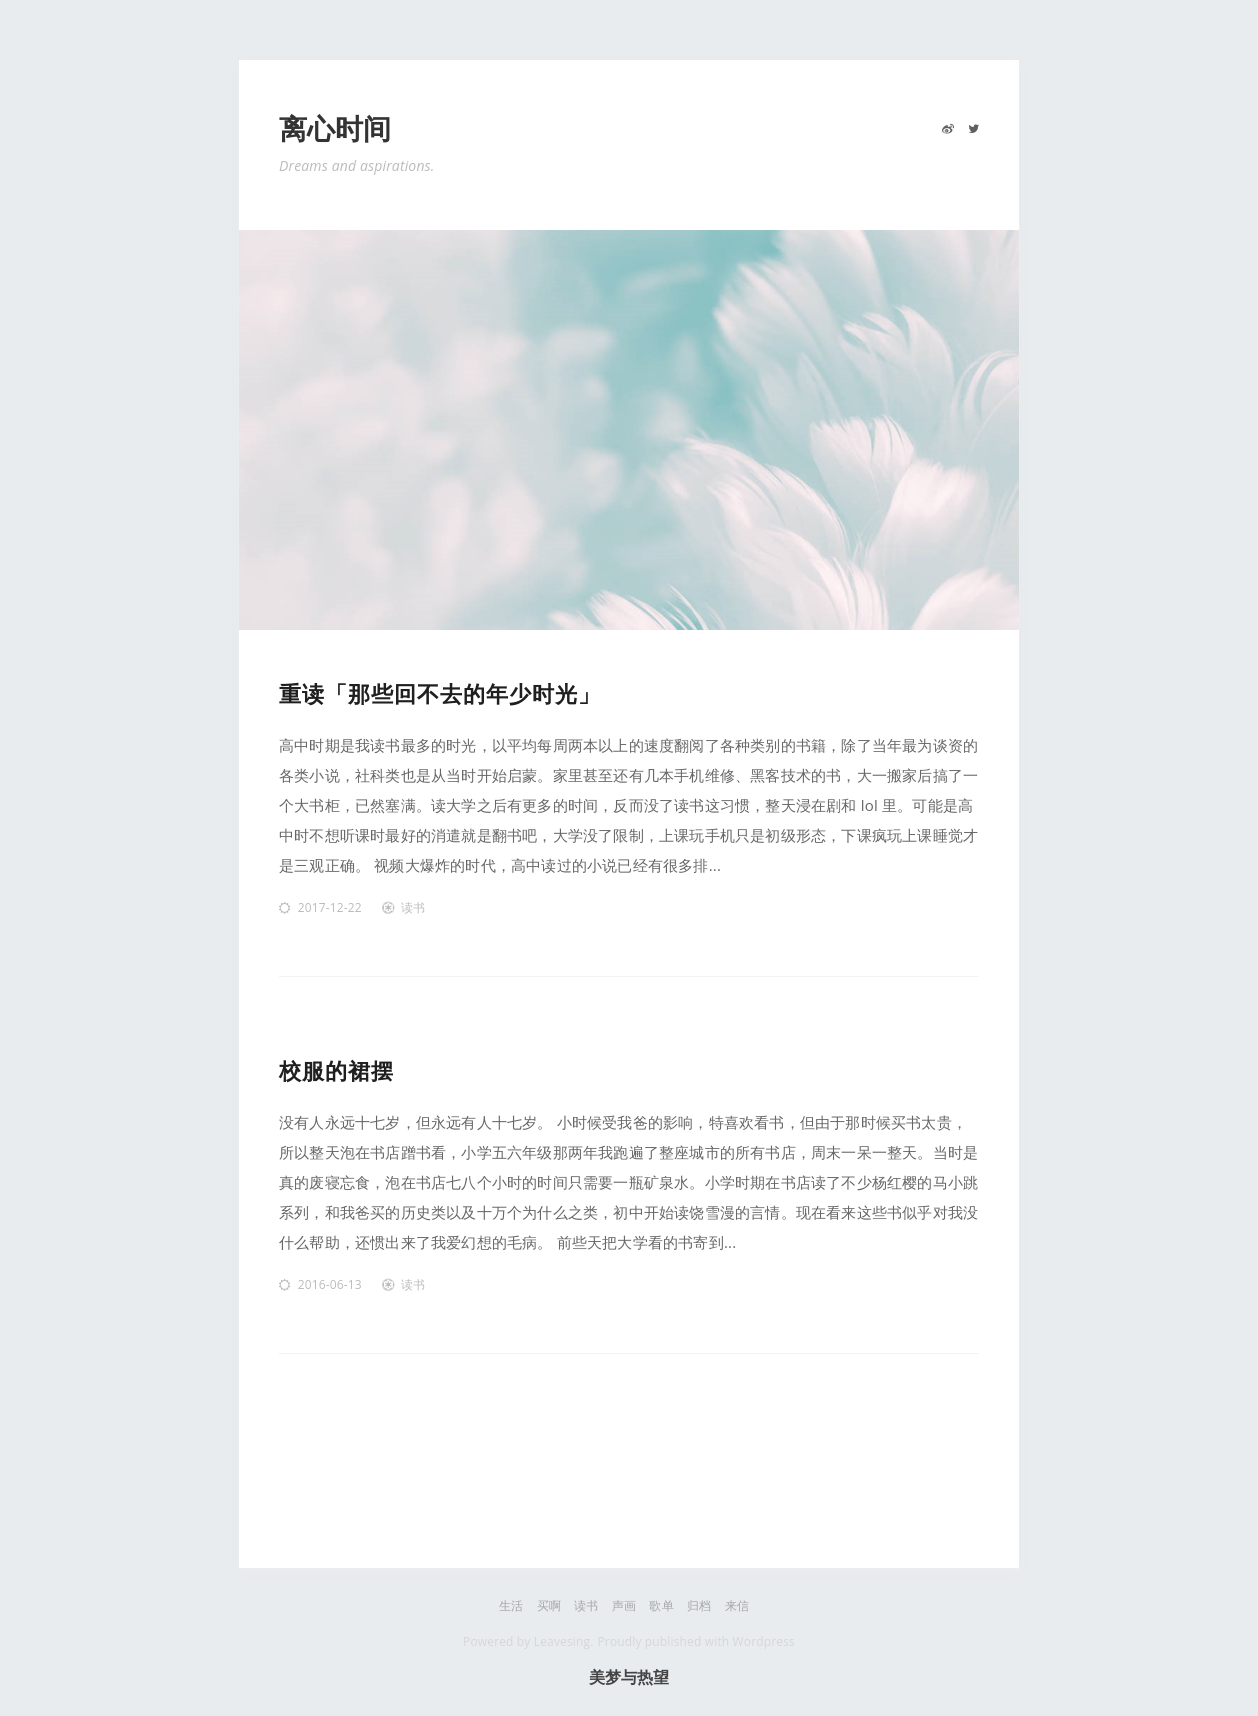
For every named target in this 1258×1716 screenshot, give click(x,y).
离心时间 (335, 129)
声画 (624, 1605)
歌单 (661, 1605)
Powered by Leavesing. (528, 1641)
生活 (511, 1605)
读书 (413, 907)
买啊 (549, 1605)
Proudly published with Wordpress (695, 1641)
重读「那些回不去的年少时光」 (440, 693)
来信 (737, 1605)
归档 (699, 1605)
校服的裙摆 (336, 1070)
